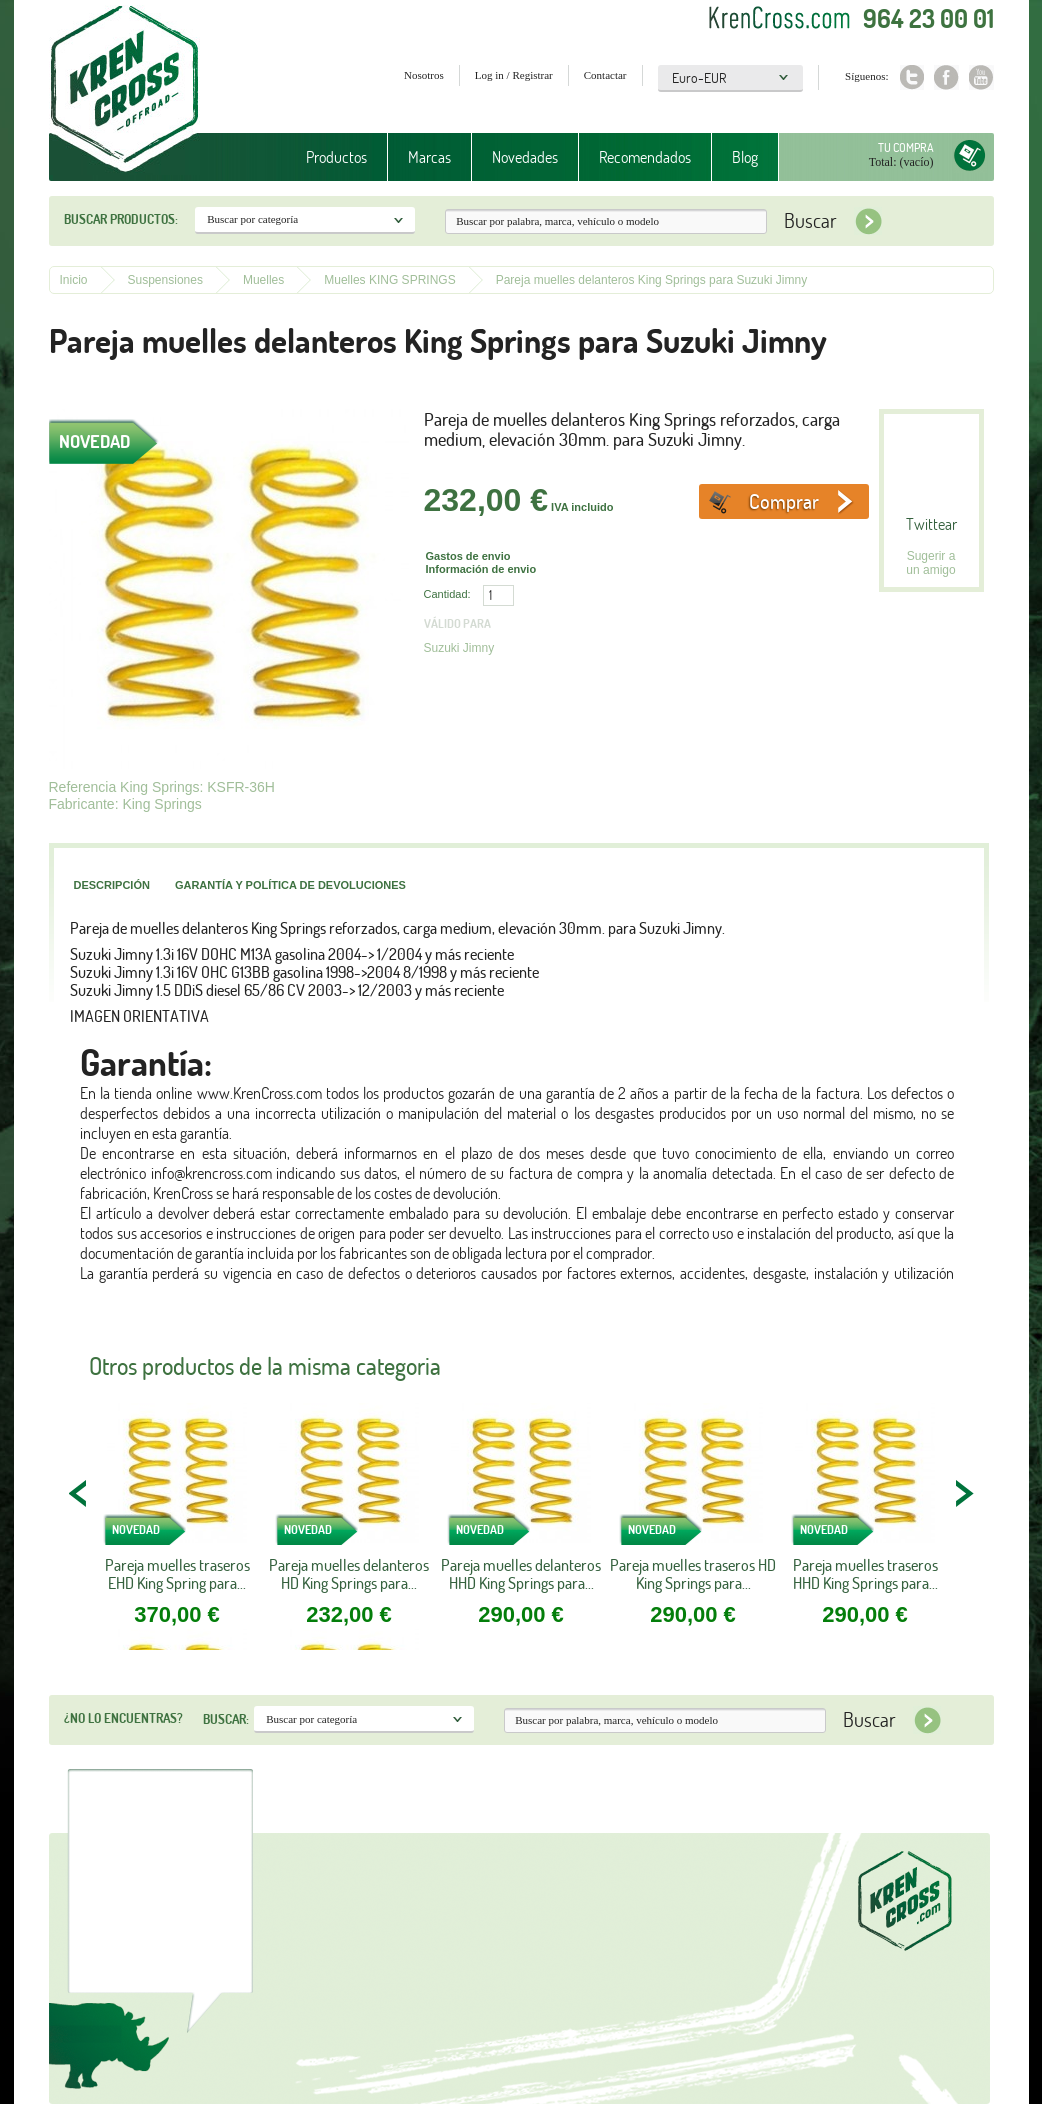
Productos (336, 157)
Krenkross (124, 90)
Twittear (931, 524)
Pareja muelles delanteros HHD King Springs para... (521, 1574)
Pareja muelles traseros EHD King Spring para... (177, 1574)
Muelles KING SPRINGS (389, 280)
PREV (79, 1493)
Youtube (981, 77)
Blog (745, 157)
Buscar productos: (121, 219)
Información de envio (481, 569)
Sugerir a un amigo (930, 563)
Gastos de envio (468, 556)
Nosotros (424, 75)
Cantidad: (447, 594)
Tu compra (906, 147)
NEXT (964, 1493)
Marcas (429, 157)
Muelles (263, 280)
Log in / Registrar (514, 75)
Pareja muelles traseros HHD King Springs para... (865, 1574)
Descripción (112, 885)
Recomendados (645, 157)
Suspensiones (165, 280)
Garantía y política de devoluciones (290, 885)
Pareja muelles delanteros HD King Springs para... (349, 1574)
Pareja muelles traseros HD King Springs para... (693, 1574)
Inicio (74, 280)
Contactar (605, 75)
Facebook (946, 77)
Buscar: (226, 1719)
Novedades (525, 157)
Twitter (911, 77)
